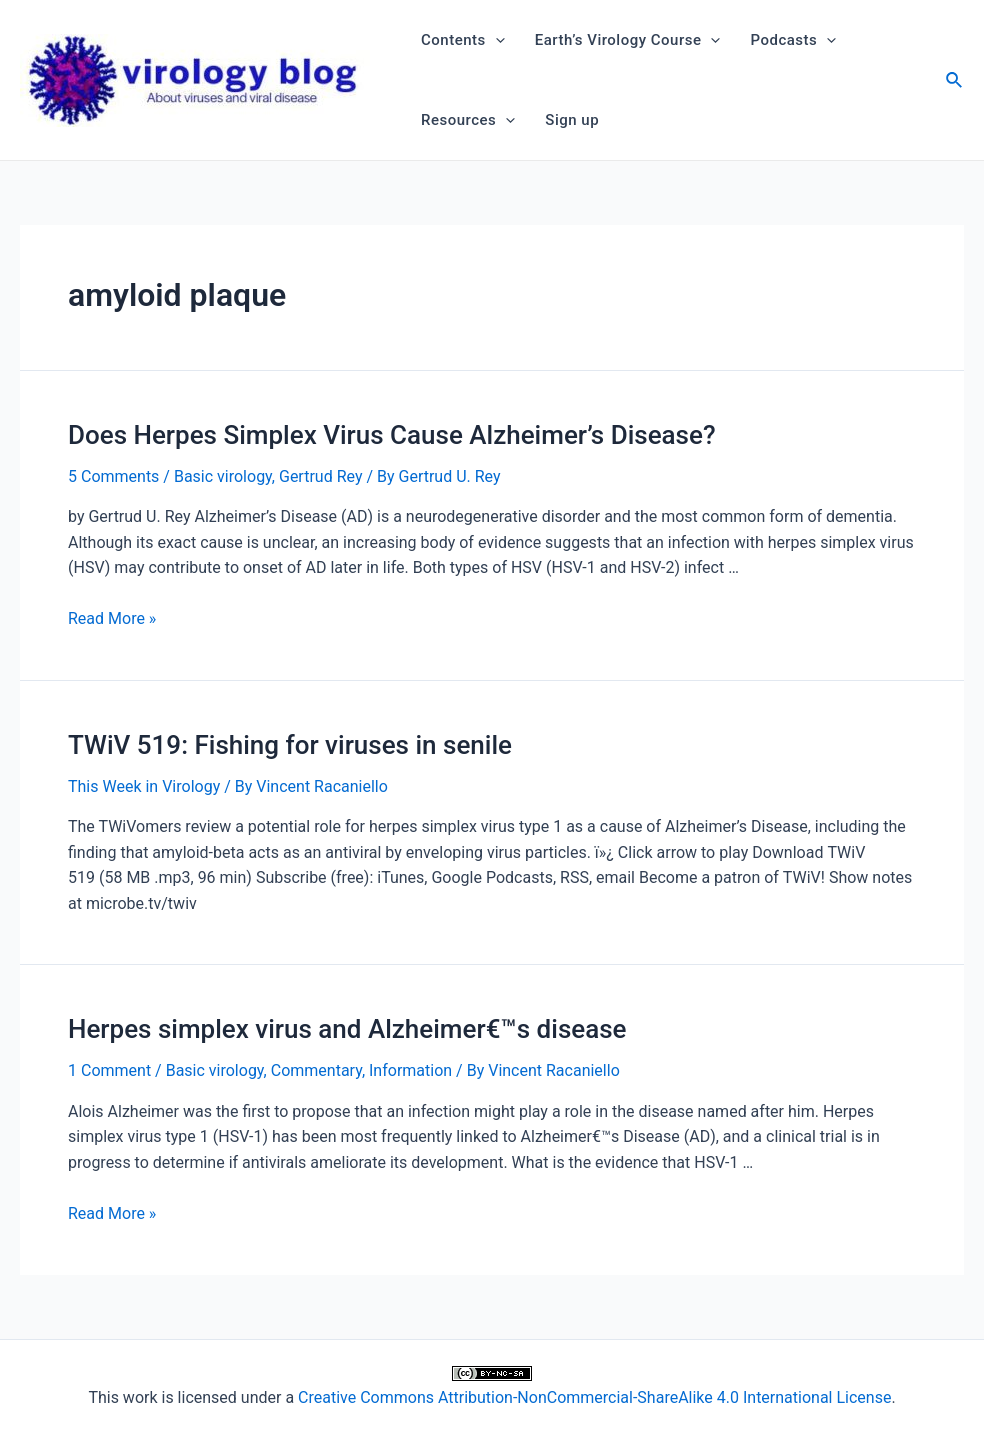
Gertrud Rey (320, 476)
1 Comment (109, 1070)
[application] (495, 40)
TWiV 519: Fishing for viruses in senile (290, 745)
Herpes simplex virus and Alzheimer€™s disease (347, 1029)
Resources (468, 120)
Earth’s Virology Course (628, 40)
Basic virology (223, 476)
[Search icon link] (955, 82)
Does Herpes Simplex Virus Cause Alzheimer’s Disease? (392, 435)
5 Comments (113, 476)
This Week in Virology (144, 786)
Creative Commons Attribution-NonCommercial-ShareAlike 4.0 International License (594, 1397)
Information (410, 1070)
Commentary (316, 1070)
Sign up (572, 120)
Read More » (112, 618)
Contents (463, 40)
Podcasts (793, 40)
